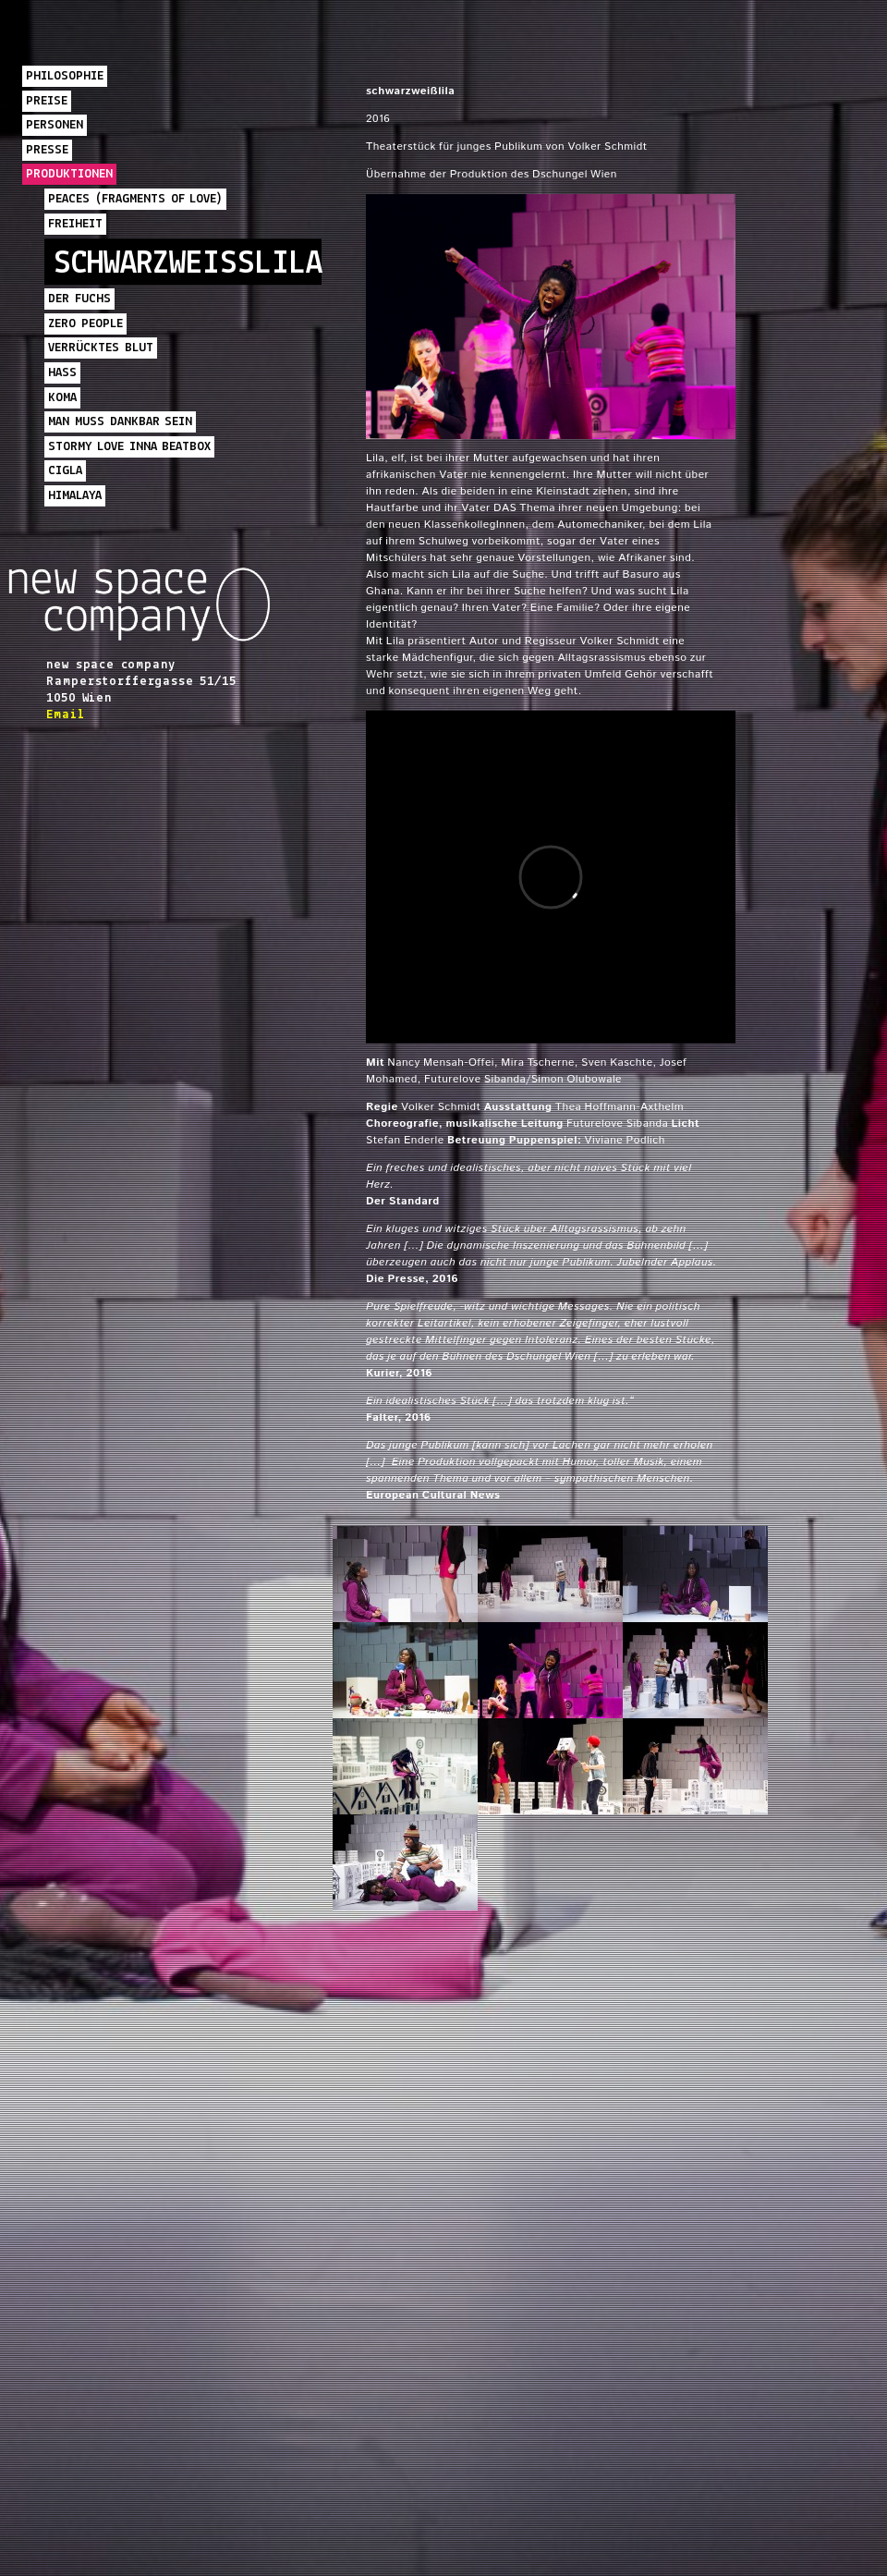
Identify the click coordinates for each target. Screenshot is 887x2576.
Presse (47, 150)
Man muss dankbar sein (120, 422)
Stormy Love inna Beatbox (129, 447)
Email (65, 715)
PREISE (46, 101)
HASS (62, 373)
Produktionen (69, 174)
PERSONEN (54, 125)
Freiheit (75, 224)
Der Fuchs (79, 299)
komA (62, 398)
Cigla (65, 471)
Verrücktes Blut (100, 348)
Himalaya (75, 496)
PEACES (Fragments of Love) (135, 199)
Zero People (85, 324)
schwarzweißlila (188, 264)
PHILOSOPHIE (64, 76)
